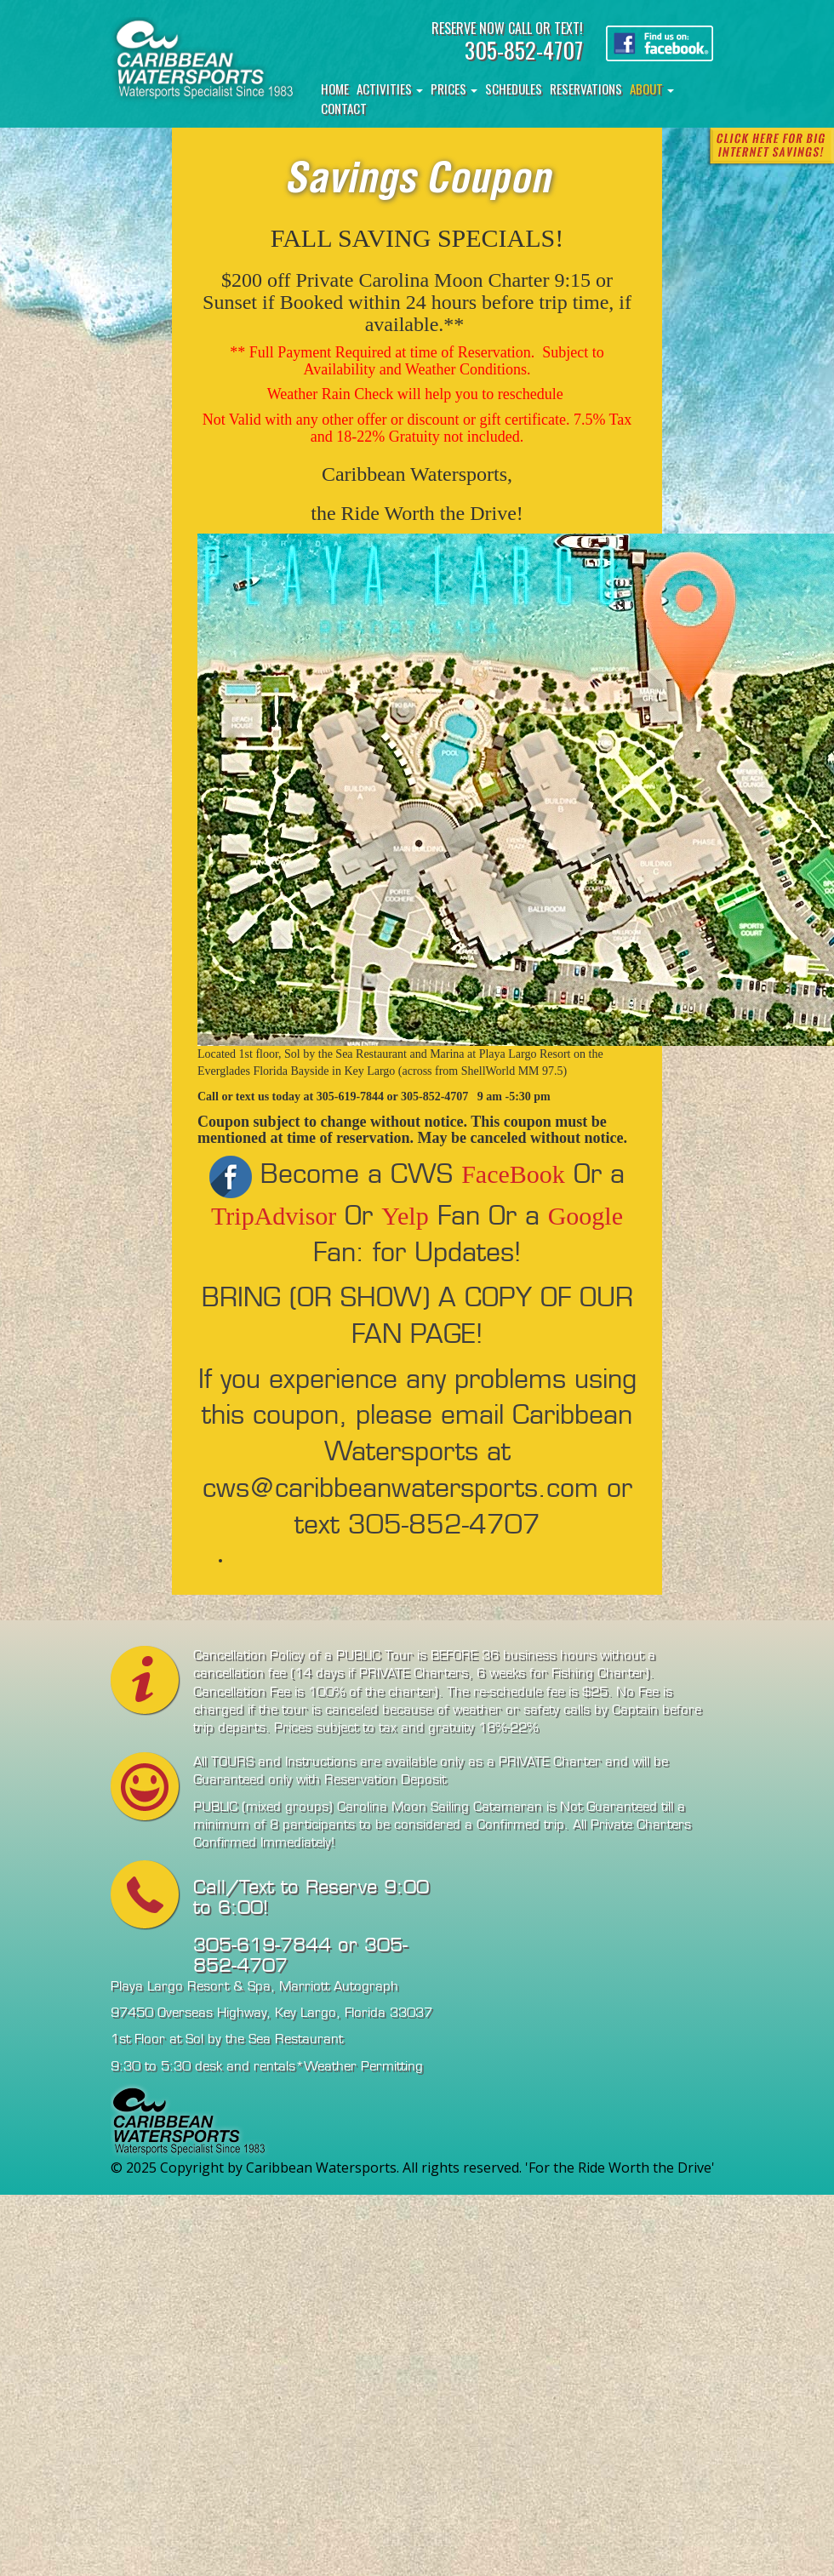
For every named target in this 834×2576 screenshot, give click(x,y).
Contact (344, 108)
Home (335, 88)
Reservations (586, 88)
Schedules (513, 88)
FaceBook (513, 1174)
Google (585, 1216)
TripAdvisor (273, 1216)
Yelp (404, 1216)
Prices (454, 88)
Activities (390, 88)
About (652, 88)
